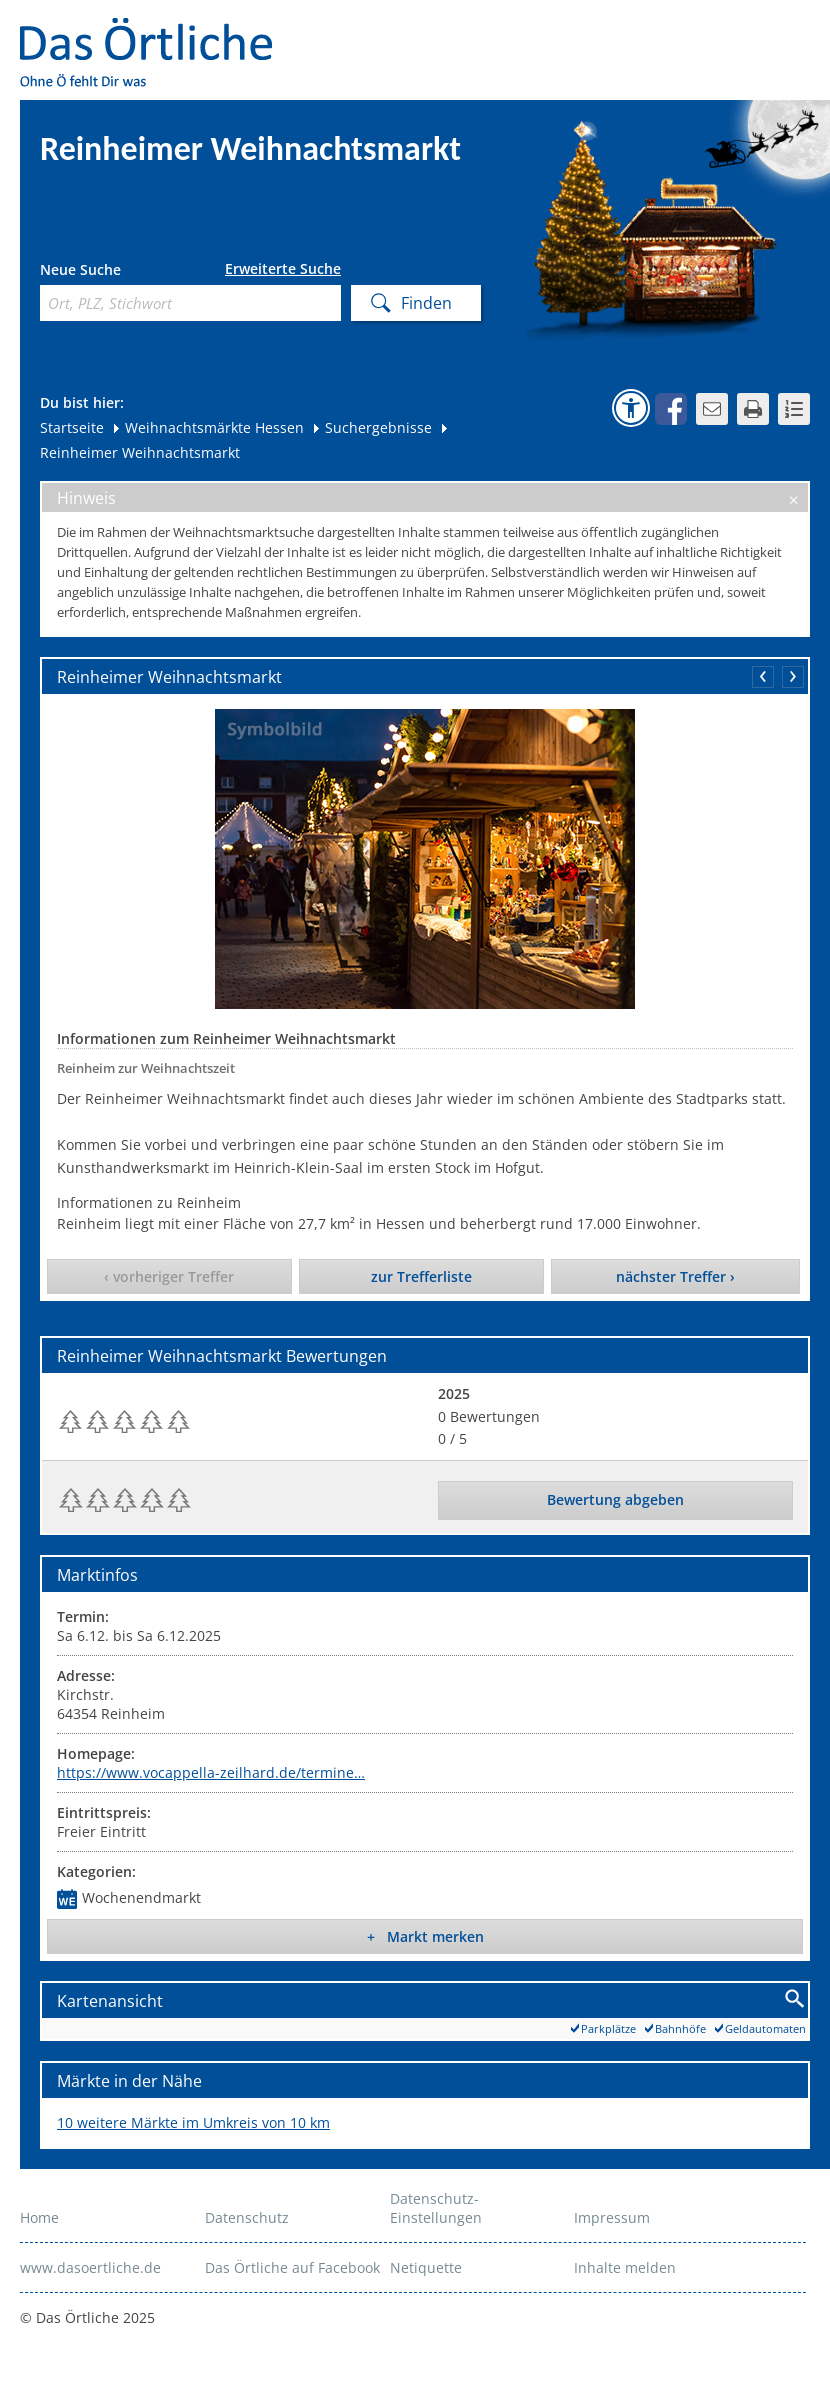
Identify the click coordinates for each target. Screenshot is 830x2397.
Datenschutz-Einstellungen (436, 2208)
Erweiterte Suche (283, 269)
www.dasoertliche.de (90, 2267)
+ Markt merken (425, 1936)
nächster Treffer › (675, 1276)
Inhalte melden (625, 2267)
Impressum (612, 2217)
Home (39, 2217)
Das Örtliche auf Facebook (292, 2267)
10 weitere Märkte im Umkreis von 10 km (193, 2122)
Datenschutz (247, 2217)
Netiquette (426, 2267)
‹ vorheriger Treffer (169, 1276)
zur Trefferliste (421, 1276)
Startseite (72, 427)
